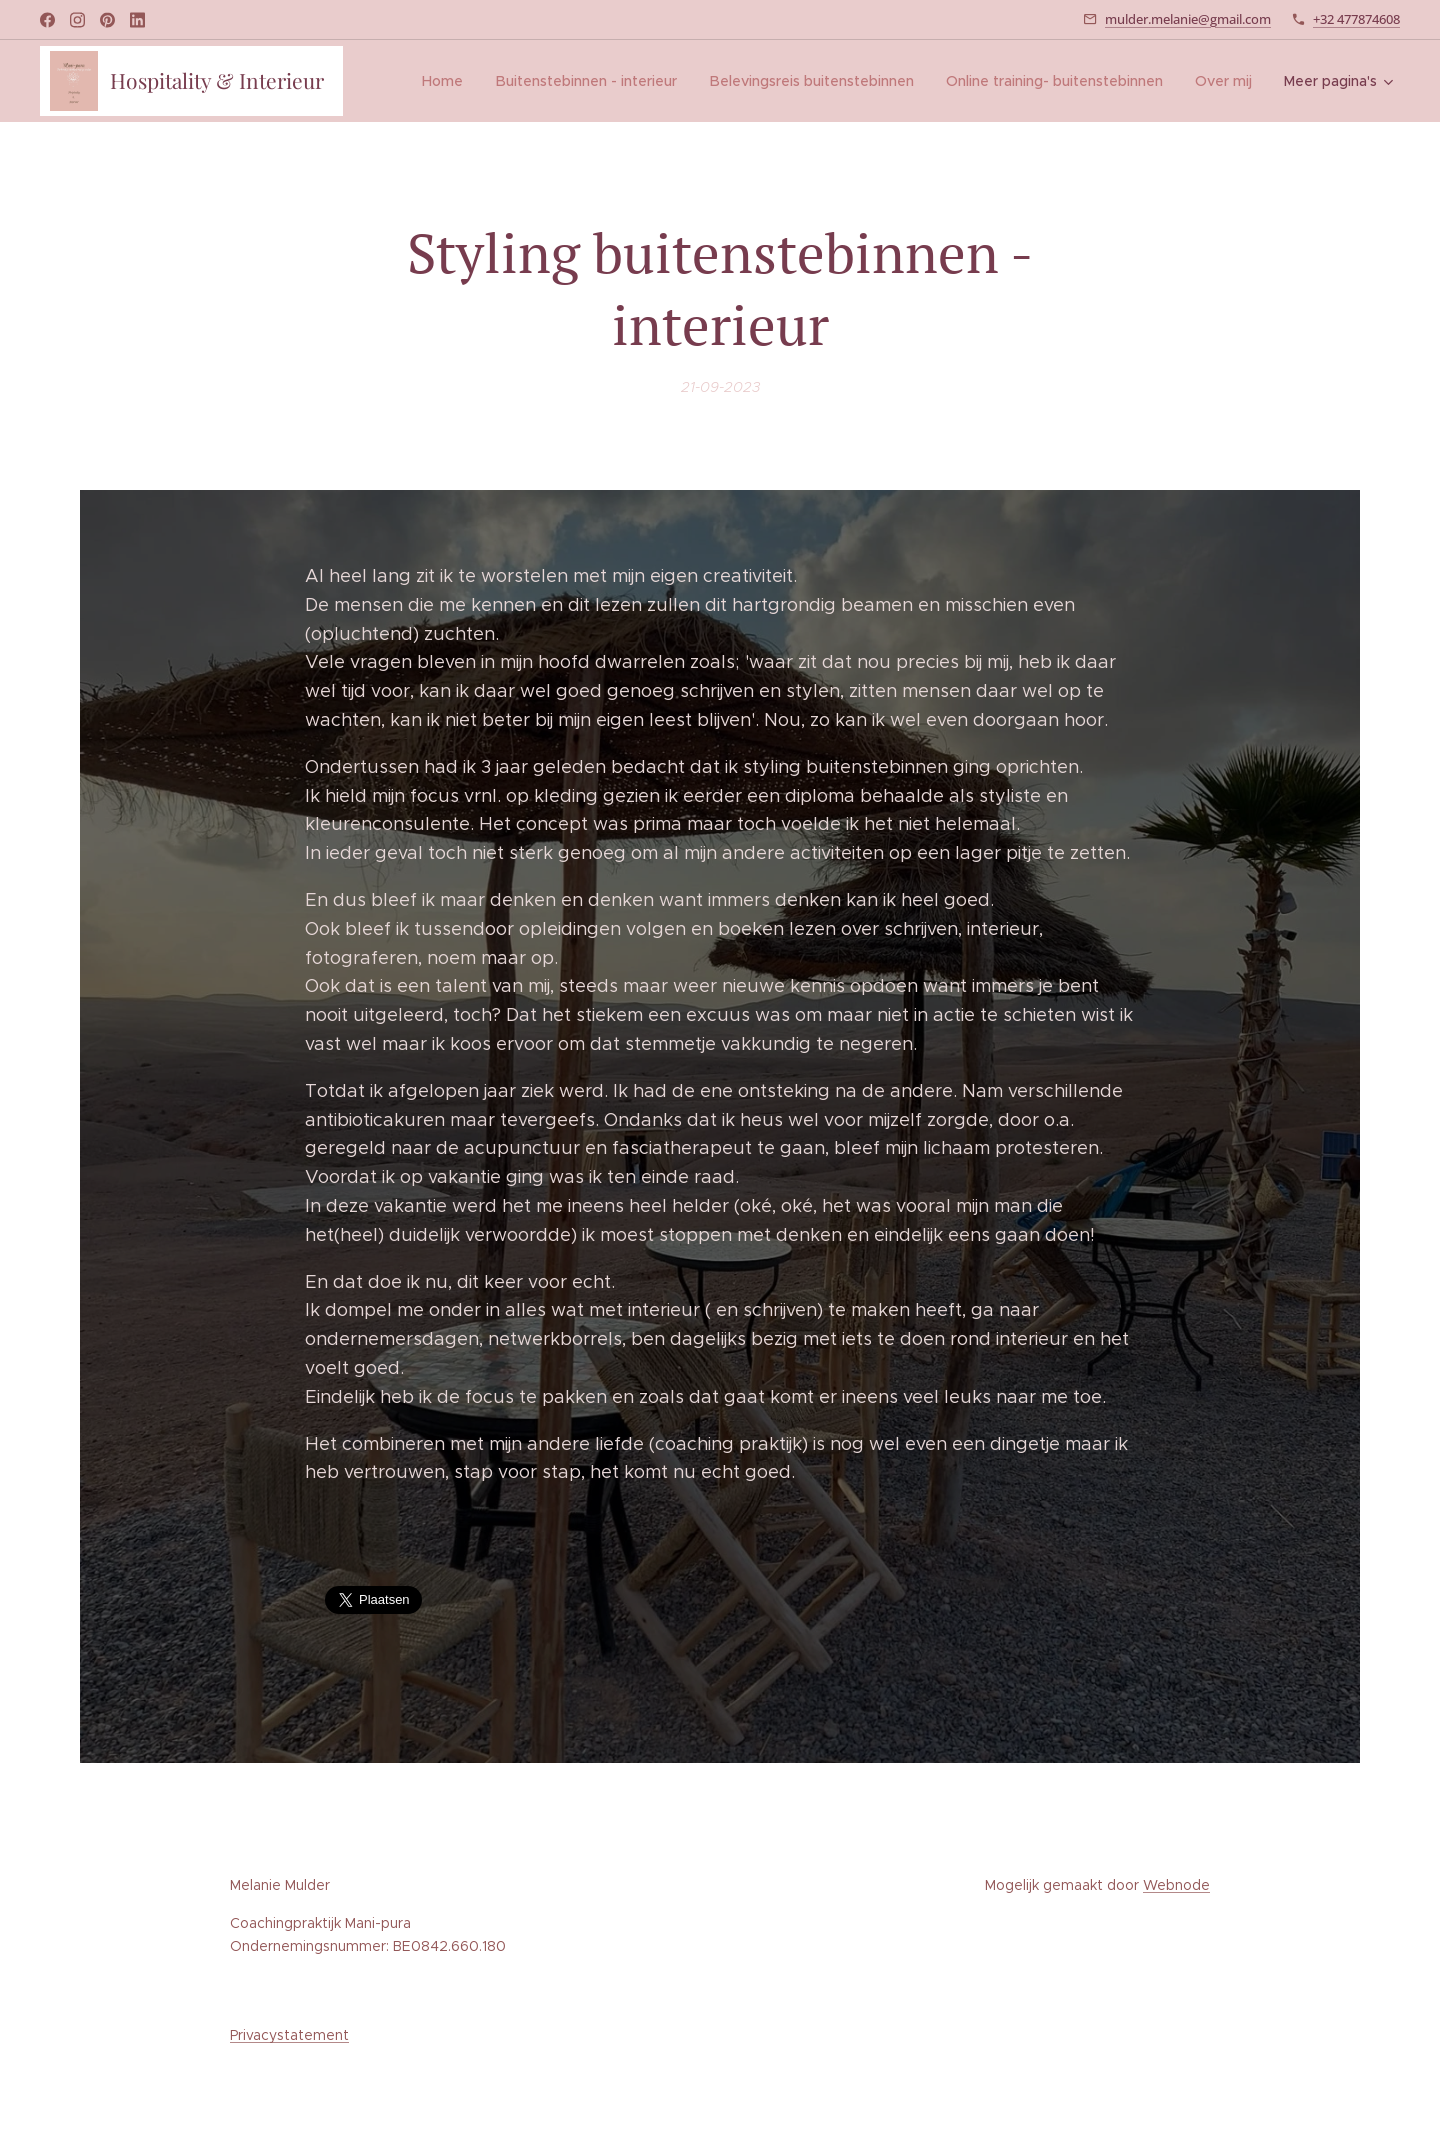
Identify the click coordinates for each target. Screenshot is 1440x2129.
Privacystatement (289, 2035)
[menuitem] (452, 81)
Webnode (1176, 1885)
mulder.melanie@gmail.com (1188, 19)
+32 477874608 (1356, 19)
